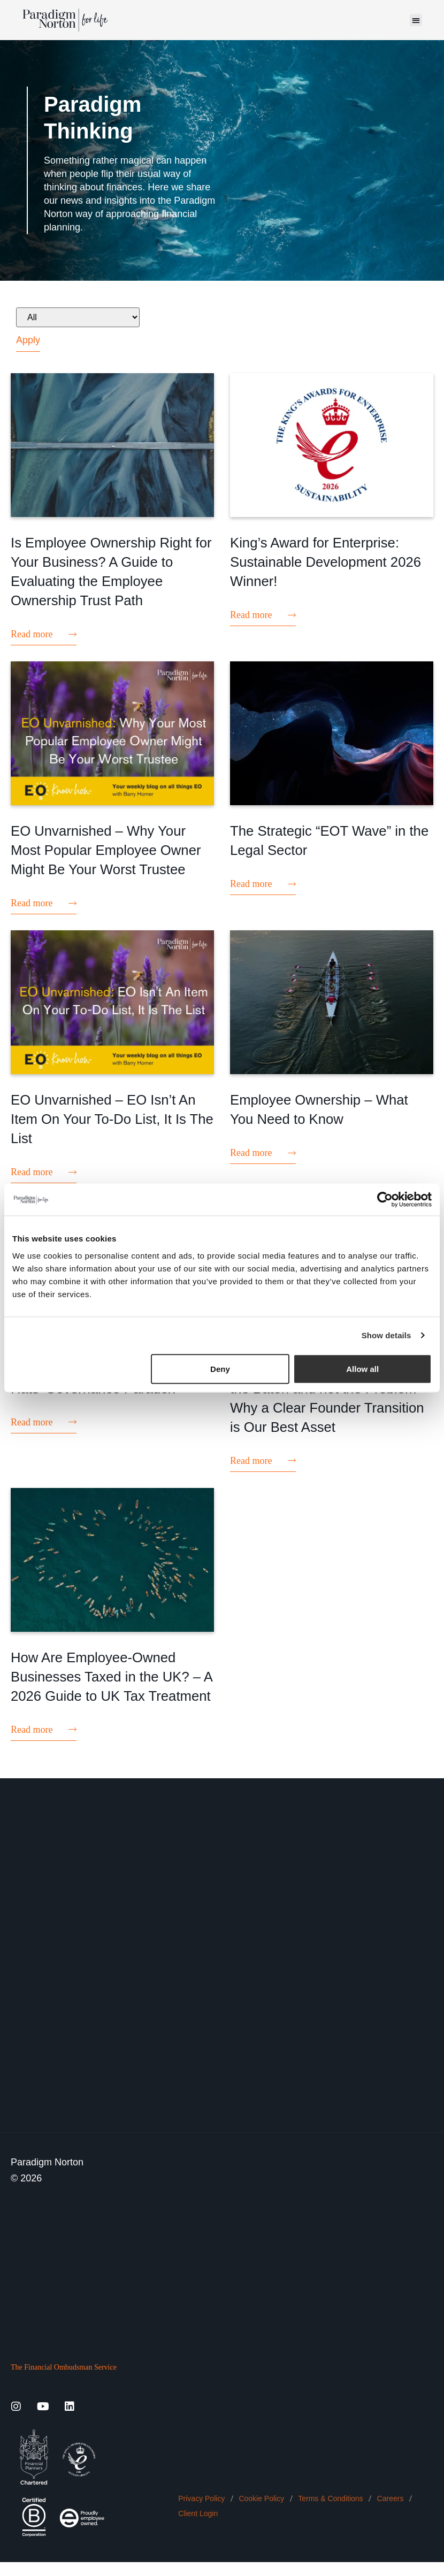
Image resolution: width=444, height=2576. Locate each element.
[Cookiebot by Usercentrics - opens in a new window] (385, 1200)
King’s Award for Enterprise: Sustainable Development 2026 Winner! (322, 561)
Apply (28, 340)
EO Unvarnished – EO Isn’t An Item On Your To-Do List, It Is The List (111, 1133)
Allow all (362, 1368)
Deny (220, 1368)
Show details (386, 1335)
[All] (78, 317)
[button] (416, 20)
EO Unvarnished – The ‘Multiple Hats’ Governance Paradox (100, 1401)
